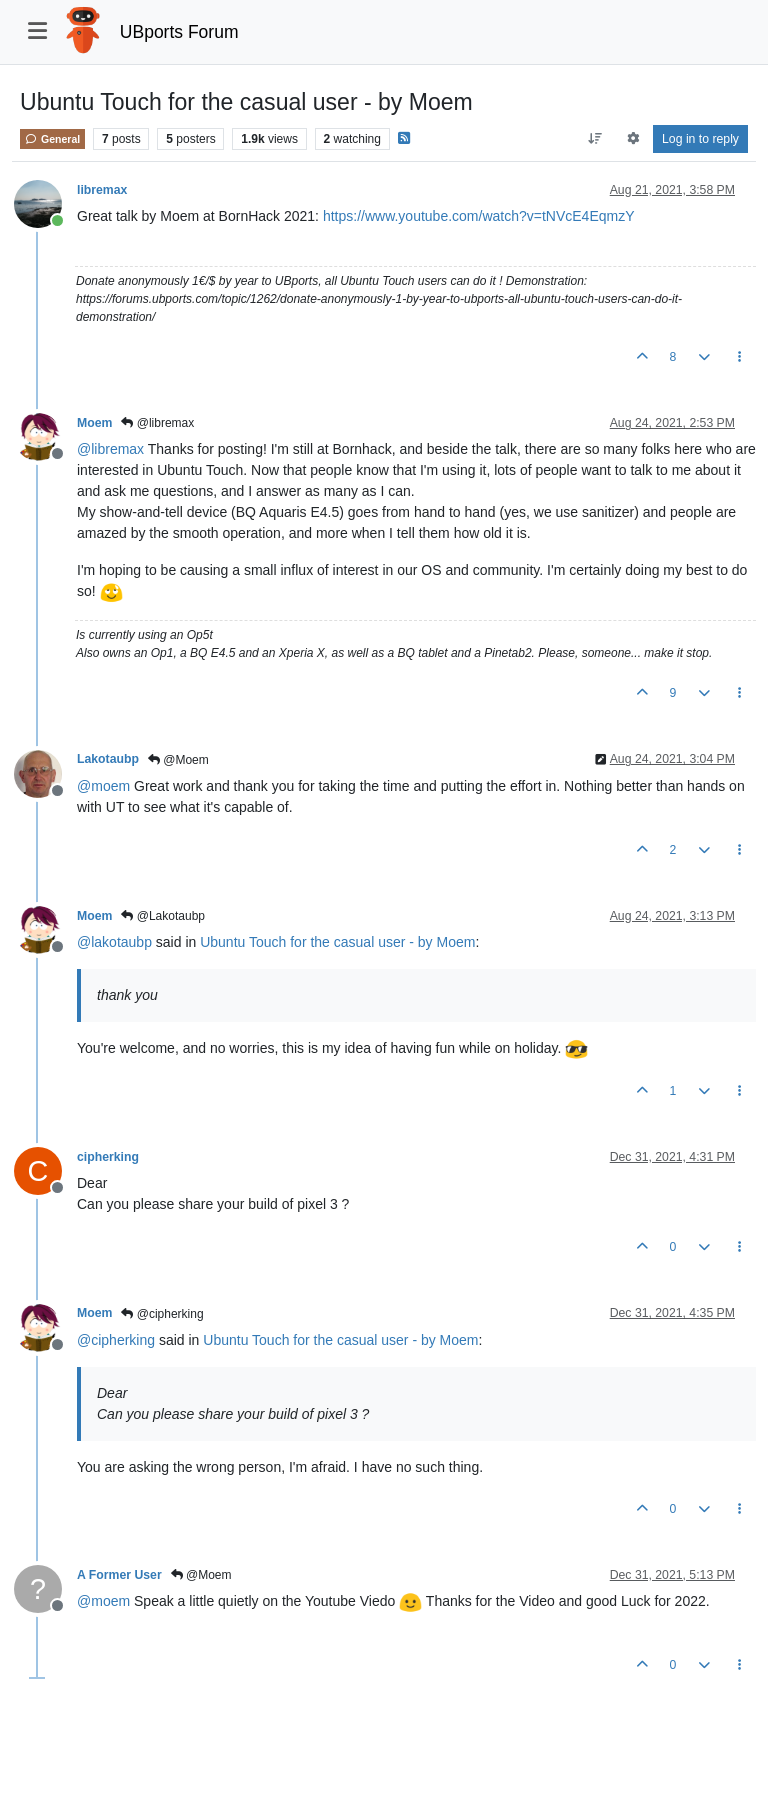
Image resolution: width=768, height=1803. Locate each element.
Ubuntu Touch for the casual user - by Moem (337, 942)
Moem (94, 423)
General (52, 139)
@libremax (157, 423)
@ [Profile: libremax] (110, 449)
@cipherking (162, 1314)
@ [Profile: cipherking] (116, 1340)
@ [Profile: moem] (103, 786)
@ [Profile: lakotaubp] (114, 942)
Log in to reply (700, 139)
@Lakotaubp (163, 916)
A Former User (119, 1575)
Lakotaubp (108, 759)
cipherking (108, 1157)
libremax (102, 190)
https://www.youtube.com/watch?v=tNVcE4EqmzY (479, 216)
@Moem (178, 760)
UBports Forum (179, 32)
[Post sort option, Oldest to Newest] (595, 139)
